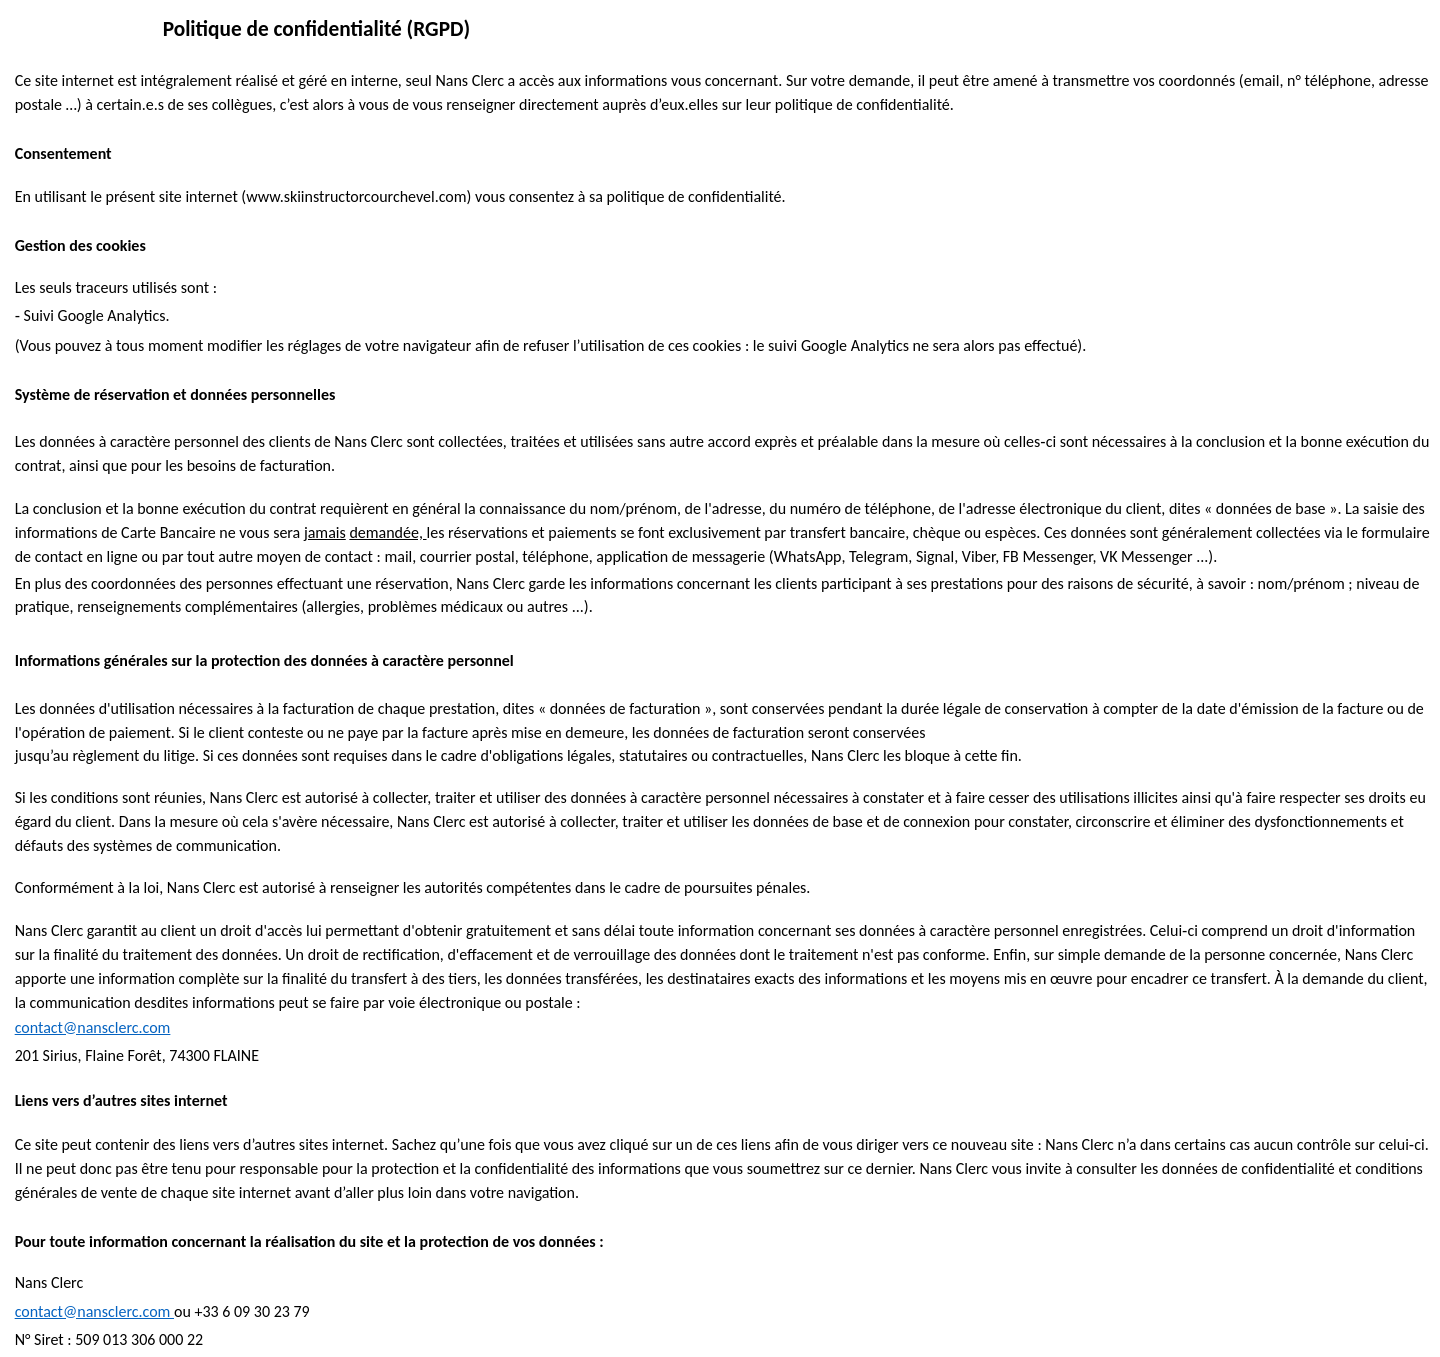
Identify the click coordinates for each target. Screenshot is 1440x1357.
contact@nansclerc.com (93, 1027)
